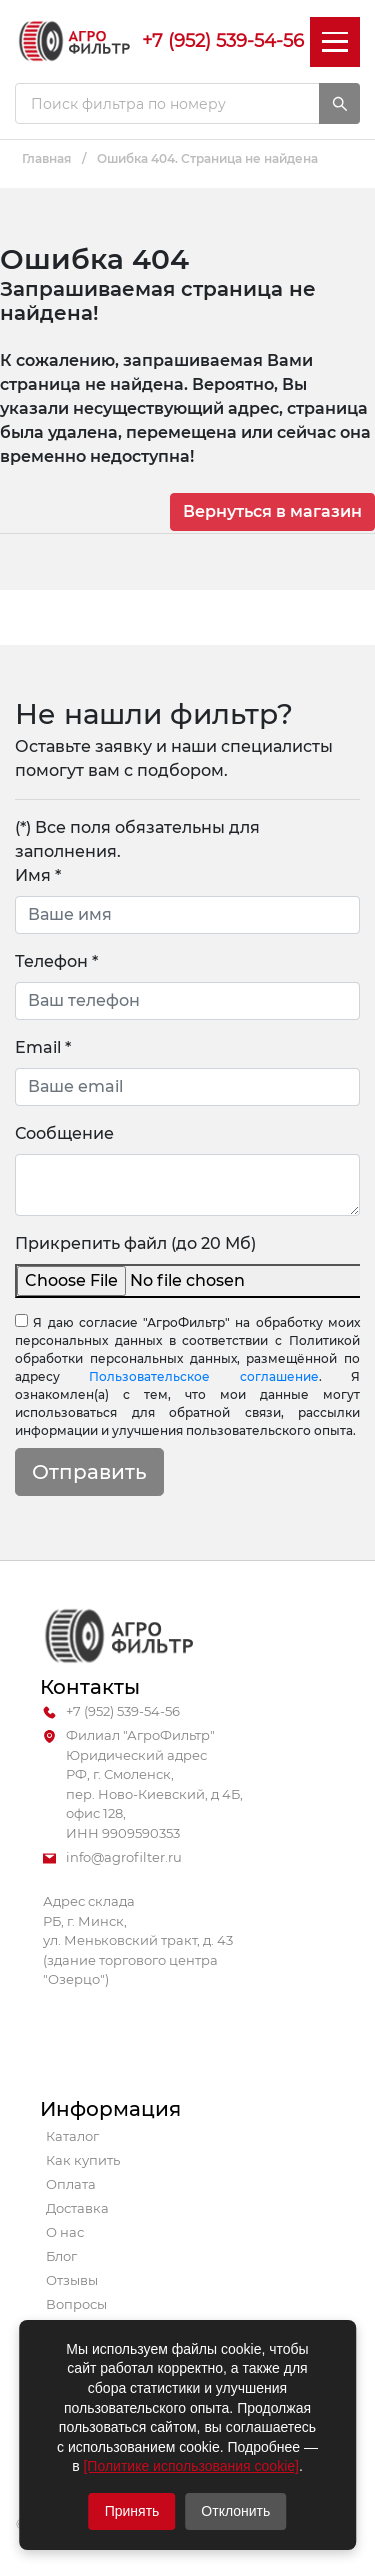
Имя (38, 875)
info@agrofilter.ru (112, 1858)
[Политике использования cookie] (190, 2466)
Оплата (71, 2184)
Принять (132, 2511)
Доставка (77, 2208)
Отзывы (72, 2280)
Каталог (72, 2136)
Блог (61, 2256)
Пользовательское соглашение (203, 1376)
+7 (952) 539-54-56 (223, 41)
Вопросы (76, 2304)
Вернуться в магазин (272, 511)
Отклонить (235, 2511)
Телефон (56, 961)
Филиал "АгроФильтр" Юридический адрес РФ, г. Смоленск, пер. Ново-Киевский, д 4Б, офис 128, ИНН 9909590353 (143, 1784)
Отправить (89, 1472)
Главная (46, 158)
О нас (65, 2232)
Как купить (83, 2160)
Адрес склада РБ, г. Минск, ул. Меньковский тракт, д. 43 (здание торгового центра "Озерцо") (138, 1940)
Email (43, 1047)
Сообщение (64, 1133)
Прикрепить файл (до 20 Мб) (135, 1243)
